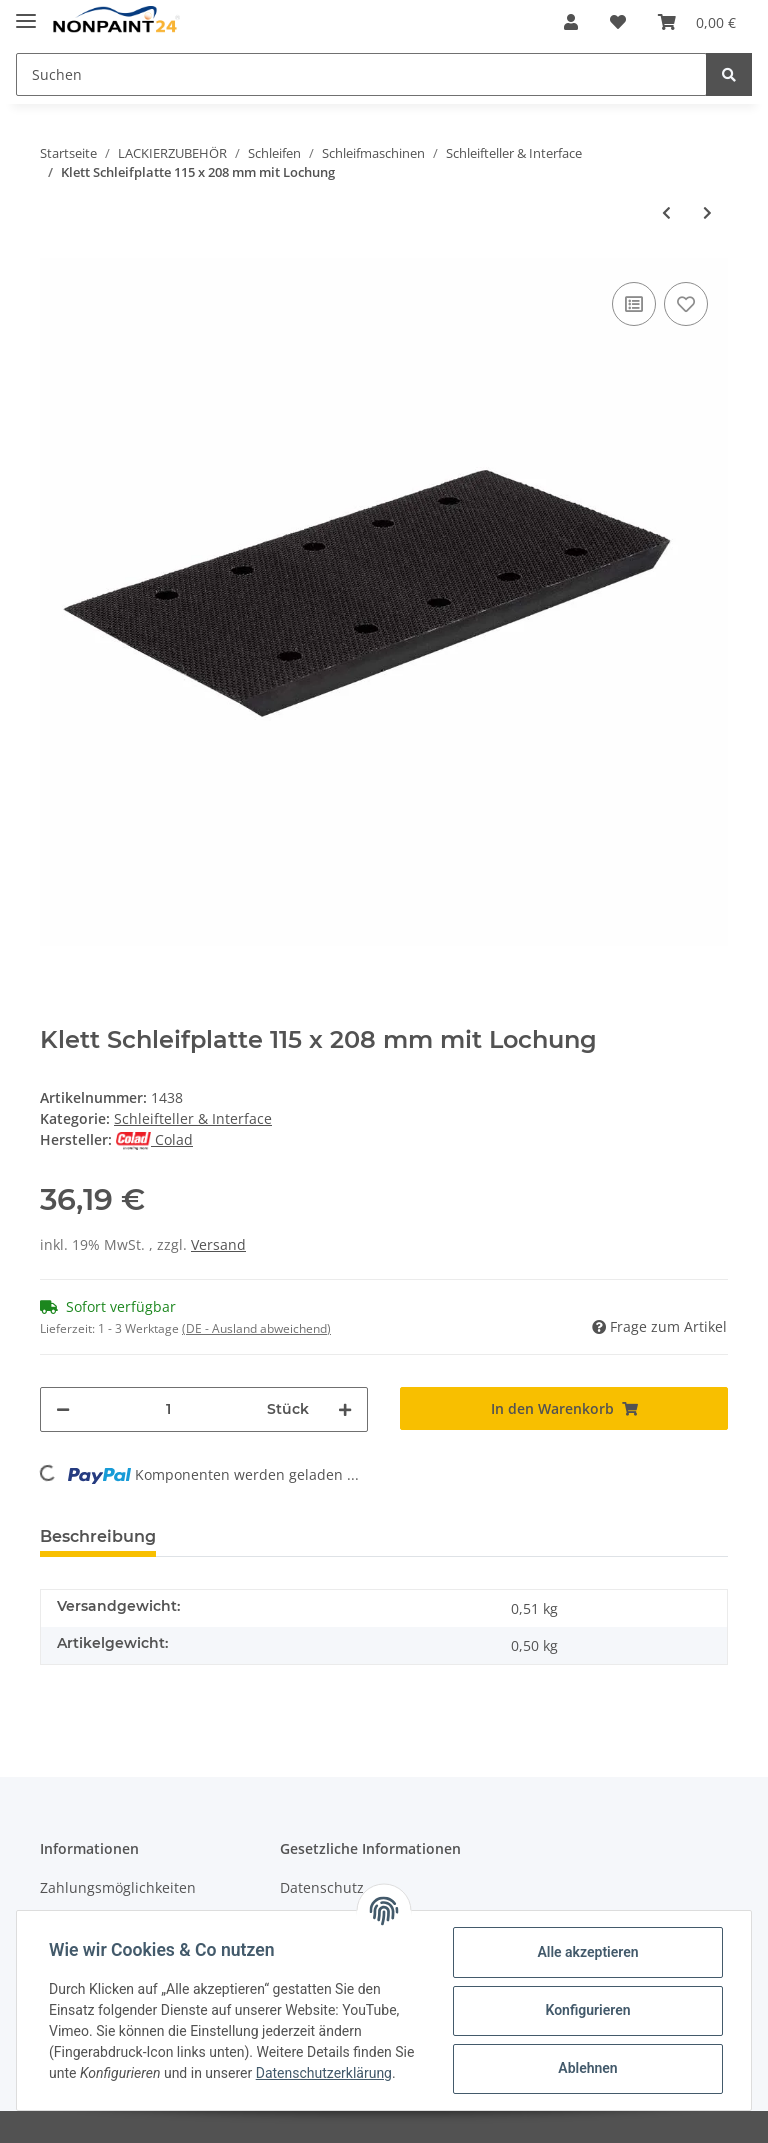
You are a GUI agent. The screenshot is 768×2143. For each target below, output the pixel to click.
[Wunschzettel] (618, 22)
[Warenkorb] (697, 22)
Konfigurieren (587, 2010)
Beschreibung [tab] (98, 1536)
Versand (218, 1244)
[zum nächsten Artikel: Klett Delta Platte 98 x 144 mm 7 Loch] (707, 212)
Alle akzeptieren (587, 1952)
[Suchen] (361, 74)
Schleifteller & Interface (193, 1118)
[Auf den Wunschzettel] (686, 304)
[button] (571, 22)
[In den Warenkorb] (564, 1408)
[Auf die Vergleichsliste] (634, 304)
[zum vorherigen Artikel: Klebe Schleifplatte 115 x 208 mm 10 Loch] (666, 212)
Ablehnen (587, 2068)
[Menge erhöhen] (345, 1409)
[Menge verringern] (63, 1409)
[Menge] (168, 1409)
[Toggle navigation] (26, 12)
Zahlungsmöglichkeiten (118, 1887)
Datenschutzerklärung (324, 2073)
